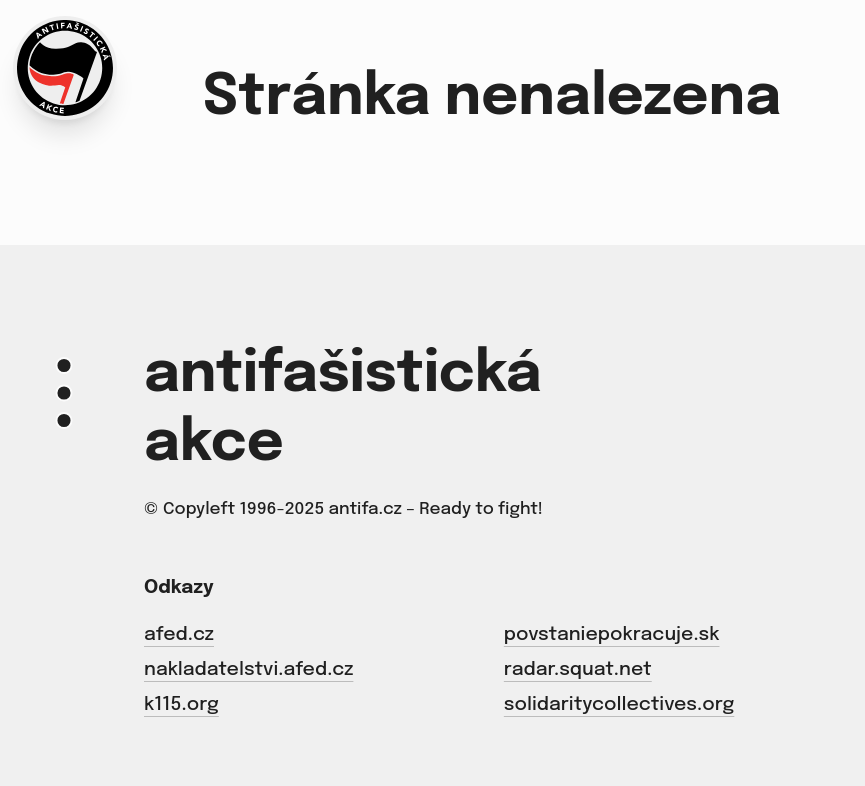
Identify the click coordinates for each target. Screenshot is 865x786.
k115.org (181, 704)
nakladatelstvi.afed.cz (248, 669)
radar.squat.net (578, 669)
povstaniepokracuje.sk (612, 634)
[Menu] (64, 393)
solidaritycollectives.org (619, 704)
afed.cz (179, 634)
